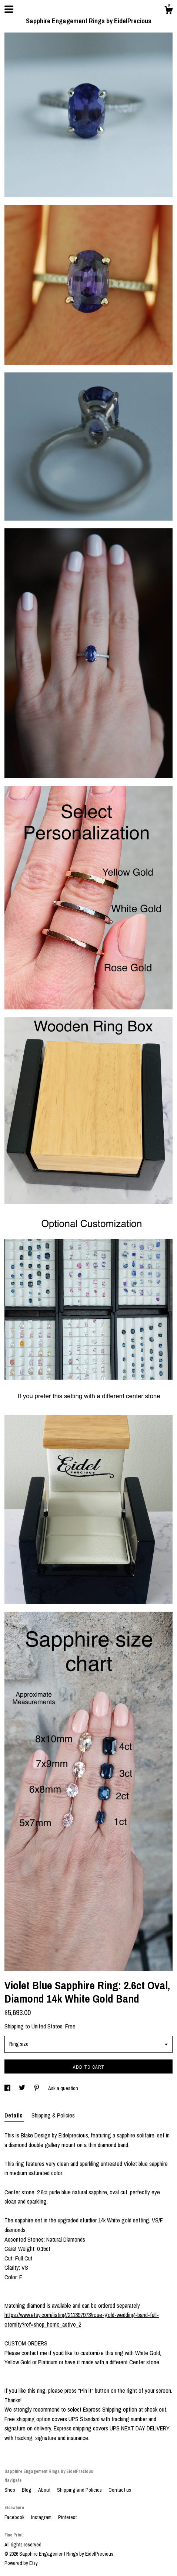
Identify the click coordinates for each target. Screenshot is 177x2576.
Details (14, 2115)
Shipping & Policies (53, 2115)
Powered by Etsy (21, 2563)
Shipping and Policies (80, 2490)
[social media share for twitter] (22, 2088)
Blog (27, 2490)
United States (47, 2026)
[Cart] (168, 11)
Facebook (15, 2517)
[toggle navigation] (8, 9)
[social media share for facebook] (7, 2088)
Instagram (42, 2517)
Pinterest (67, 2517)
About (44, 2490)
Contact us (119, 2490)
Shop (10, 2490)
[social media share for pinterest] (37, 2088)
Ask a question (63, 2088)
